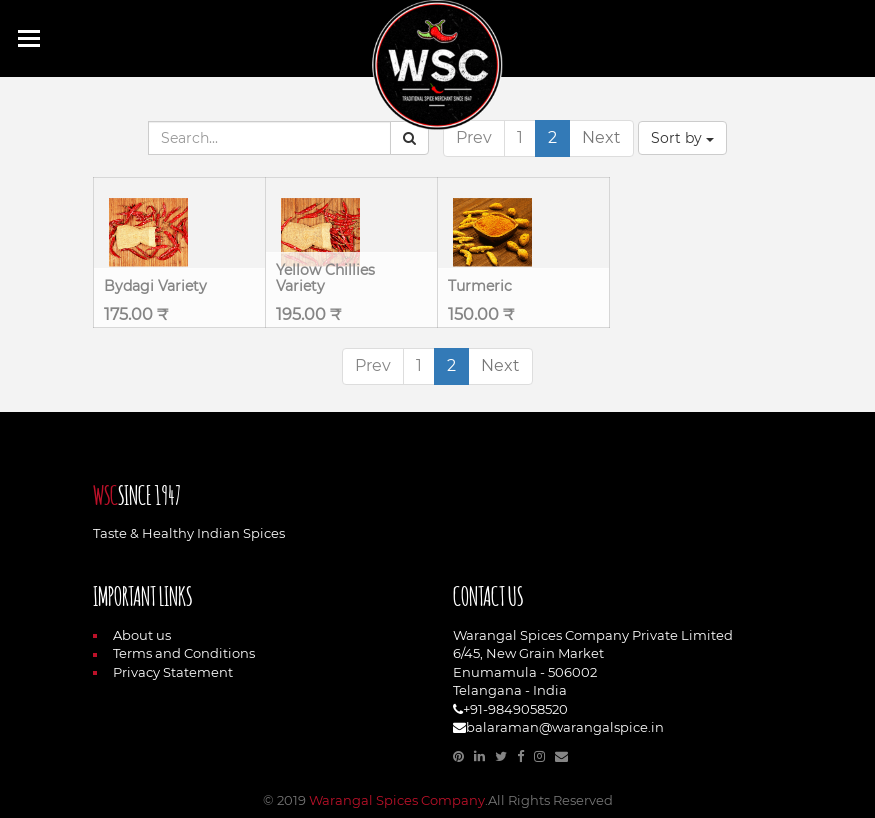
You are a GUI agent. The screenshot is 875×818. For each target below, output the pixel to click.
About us (132, 635)
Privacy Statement (163, 672)
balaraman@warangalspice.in (565, 727)
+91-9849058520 (515, 709)
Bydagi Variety (155, 286)
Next (601, 137)
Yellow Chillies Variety (325, 277)
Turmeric (480, 286)
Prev (474, 137)
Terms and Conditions (174, 653)
